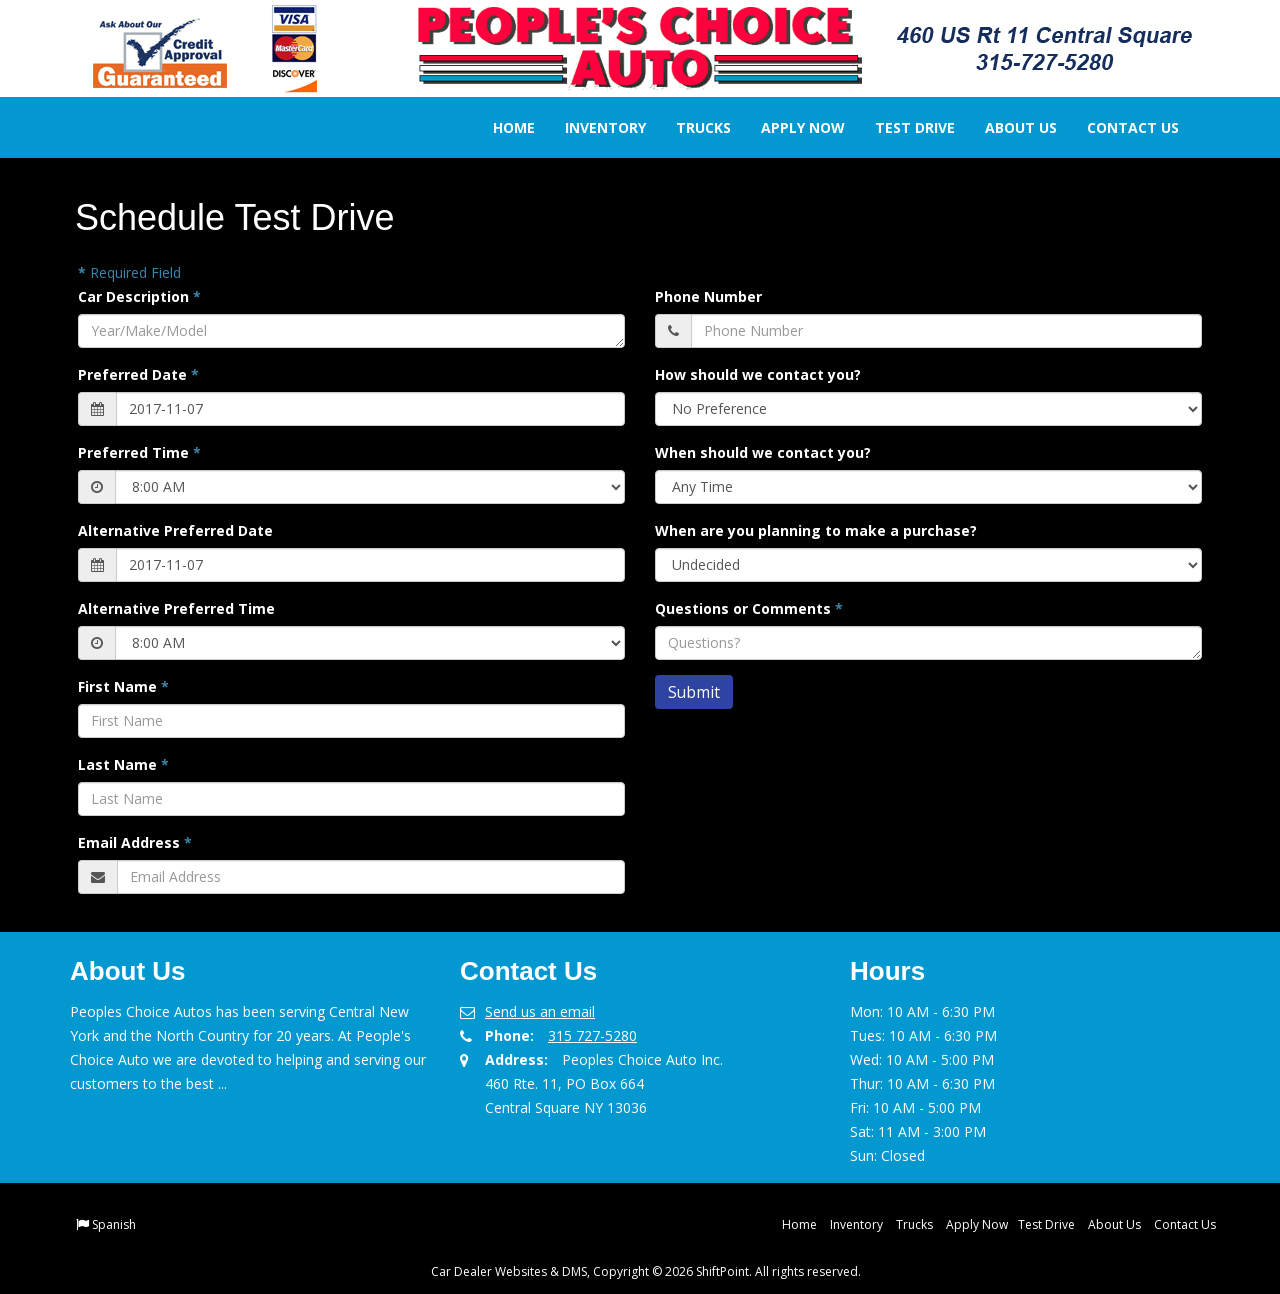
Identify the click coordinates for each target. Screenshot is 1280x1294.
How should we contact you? (758, 374)
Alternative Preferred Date (175, 530)
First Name (123, 686)
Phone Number (708, 296)
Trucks (689, 127)
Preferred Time (139, 452)
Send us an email (540, 1011)
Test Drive (901, 127)
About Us (1007, 127)
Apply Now (789, 127)
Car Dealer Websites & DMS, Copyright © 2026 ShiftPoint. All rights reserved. (646, 1271)
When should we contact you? (763, 452)
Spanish (114, 1224)
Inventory (591, 127)
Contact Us (1119, 127)
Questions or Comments (749, 608)
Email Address (135, 842)
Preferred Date (138, 374)
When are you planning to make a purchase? (816, 530)
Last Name (123, 764)
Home (500, 127)
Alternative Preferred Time (176, 608)
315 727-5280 (592, 1035)
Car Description (139, 296)
